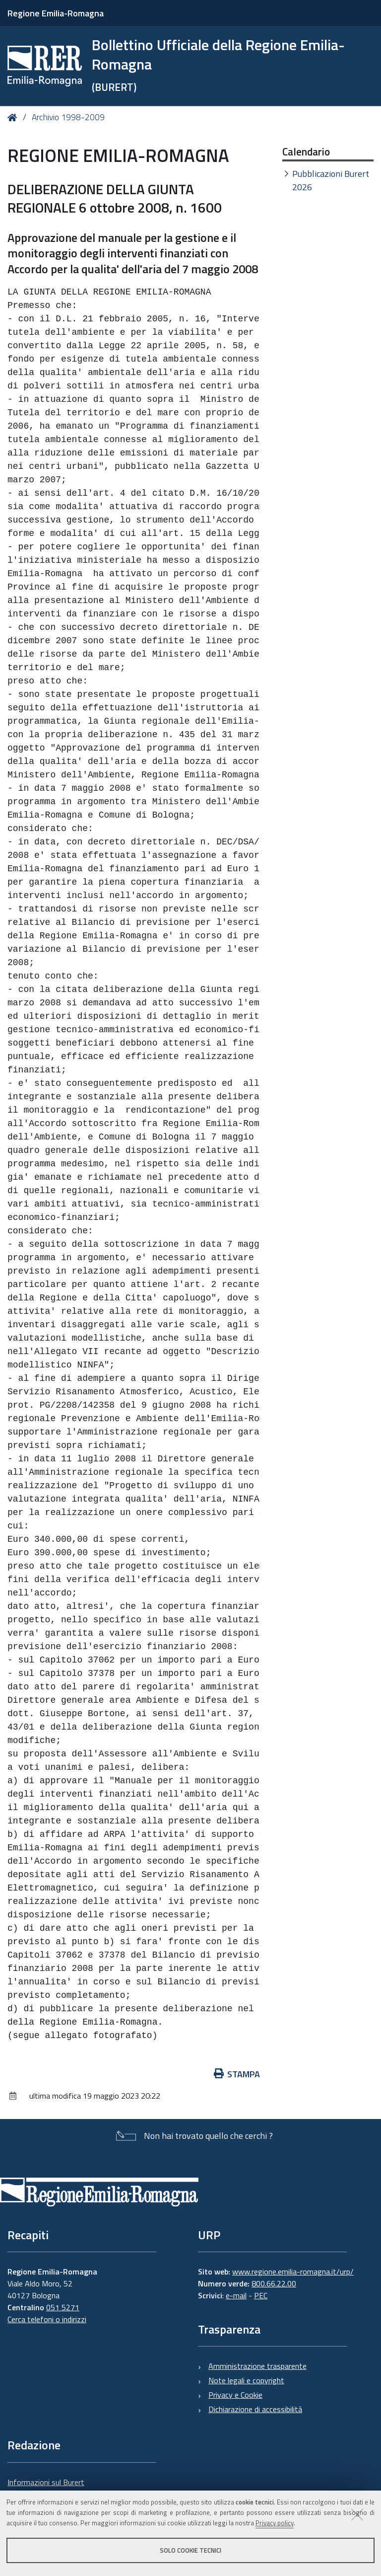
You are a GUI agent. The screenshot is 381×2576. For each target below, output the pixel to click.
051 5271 (62, 2307)
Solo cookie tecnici (190, 2550)
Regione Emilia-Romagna (55, 13)
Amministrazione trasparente (257, 2366)
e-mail (236, 2295)
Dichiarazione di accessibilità (255, 2409)
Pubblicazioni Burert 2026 (330, 180)
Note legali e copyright (246, 2380)
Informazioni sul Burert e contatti (45, 2488)
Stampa (237, 2074)
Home (14, 117)
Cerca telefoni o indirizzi (46, 2319)
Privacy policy (274, 2523)
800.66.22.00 (274, 2283)
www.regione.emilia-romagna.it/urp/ (293, 2271)
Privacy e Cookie (235, 2395)
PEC (260, 2295)
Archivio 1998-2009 (68, 117)
